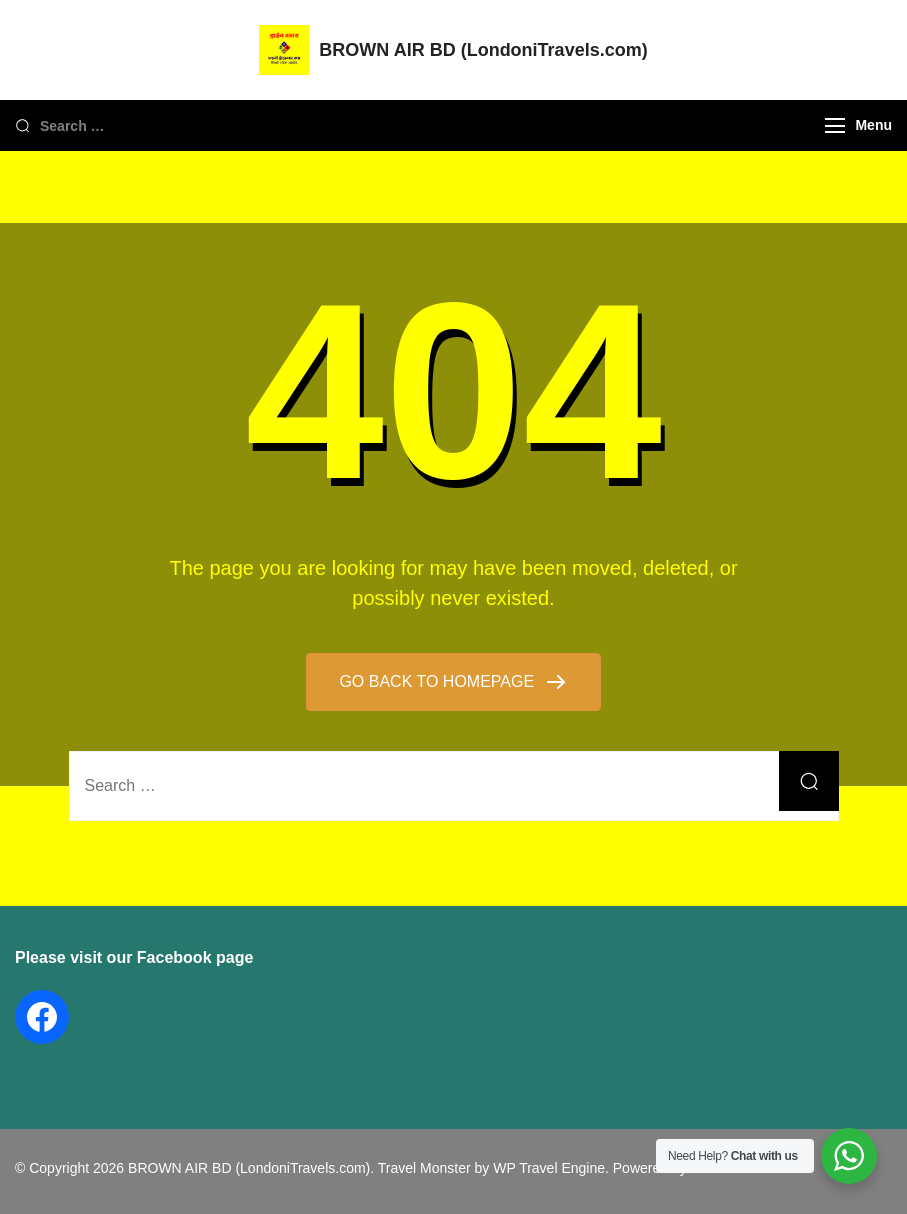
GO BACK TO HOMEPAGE (438, 681)
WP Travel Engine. (551, 1168)
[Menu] (835, 125)
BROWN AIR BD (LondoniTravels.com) (483, 50)
